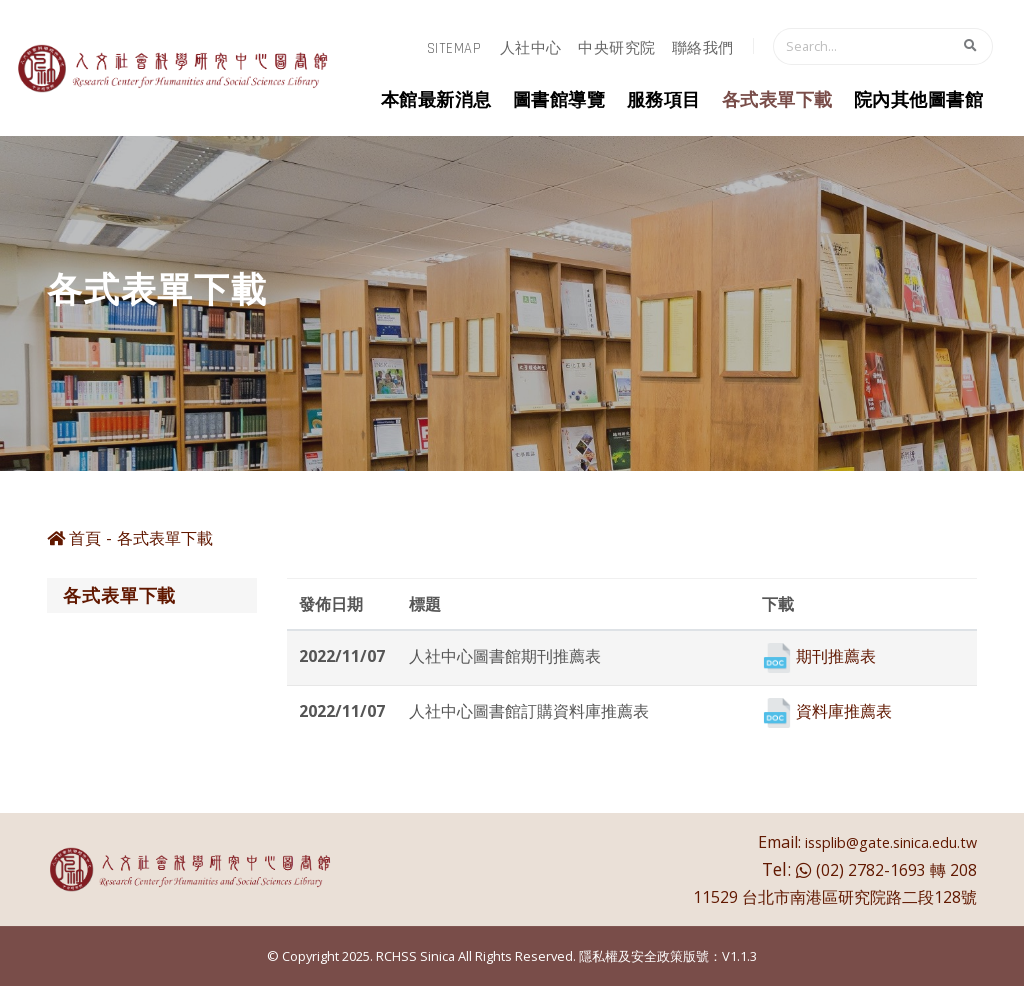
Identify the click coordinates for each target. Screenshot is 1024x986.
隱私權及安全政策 (631, 956)
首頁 (74, 538)
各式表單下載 (777, 100)
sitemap (454, 48)
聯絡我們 (703, 48)
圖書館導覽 (559, 100)
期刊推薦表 (836, 656)
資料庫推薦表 (844, 711)
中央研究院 (617, 48)
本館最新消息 (436, 100)
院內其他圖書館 (919, 100)
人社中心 (531, 48)
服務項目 (664, 100)
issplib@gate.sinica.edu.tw (891, 842)
